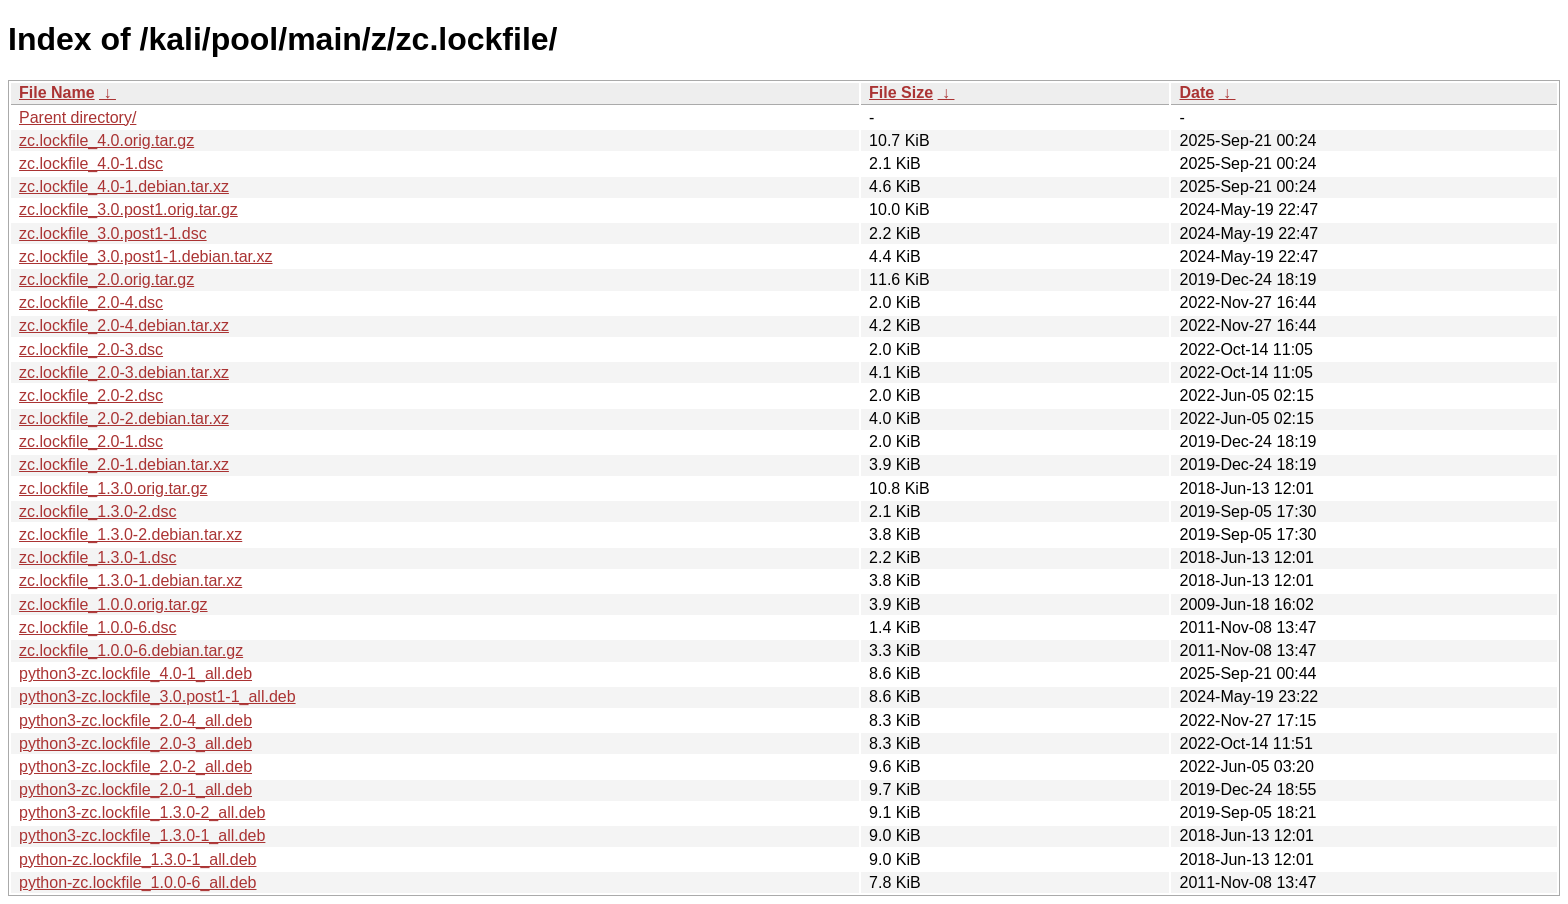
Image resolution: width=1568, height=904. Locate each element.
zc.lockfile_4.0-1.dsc (91, 163)
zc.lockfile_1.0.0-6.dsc (97, 627)
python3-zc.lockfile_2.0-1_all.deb (135, 789)
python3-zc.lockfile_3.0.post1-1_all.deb (157, 696)
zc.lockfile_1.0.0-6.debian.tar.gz (131, 650)
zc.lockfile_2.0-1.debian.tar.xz (124, 464)
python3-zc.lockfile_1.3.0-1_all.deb (142, 835)
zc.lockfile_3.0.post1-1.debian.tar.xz (145, 256)
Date (1196, 92)
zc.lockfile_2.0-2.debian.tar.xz (124, 418)
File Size (901, 92)
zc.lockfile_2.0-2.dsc (91, 395)
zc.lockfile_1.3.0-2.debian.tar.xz (130, 534)
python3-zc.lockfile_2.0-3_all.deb (135, 743)
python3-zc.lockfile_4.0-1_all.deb (135, 673)
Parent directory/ (77, 117)
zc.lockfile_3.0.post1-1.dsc (113, 233)
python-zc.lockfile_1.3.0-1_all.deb (137, 859)
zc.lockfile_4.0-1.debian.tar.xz (124, 186)
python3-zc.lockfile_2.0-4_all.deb (135, 720)
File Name (57, 92)
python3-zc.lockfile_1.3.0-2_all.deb (142, 812)
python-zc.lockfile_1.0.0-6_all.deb (137, 882)
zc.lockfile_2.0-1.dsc (91, 441)
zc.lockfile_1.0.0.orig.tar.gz (113, 604)
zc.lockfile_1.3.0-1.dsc (97, 557)
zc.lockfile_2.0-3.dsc (91, 349)
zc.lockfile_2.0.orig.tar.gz (106, 279)
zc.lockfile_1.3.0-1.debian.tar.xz (130, 580)
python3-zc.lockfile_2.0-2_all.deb (135, 766)
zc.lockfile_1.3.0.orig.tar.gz (113, 488)
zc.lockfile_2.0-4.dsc (91, 302)
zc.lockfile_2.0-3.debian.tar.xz (124, 372)
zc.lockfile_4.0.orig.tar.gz (106, 140)
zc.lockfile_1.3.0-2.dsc (97, 511)
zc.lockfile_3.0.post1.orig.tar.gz (128, 209)
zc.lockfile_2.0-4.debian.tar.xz (124, 325)
